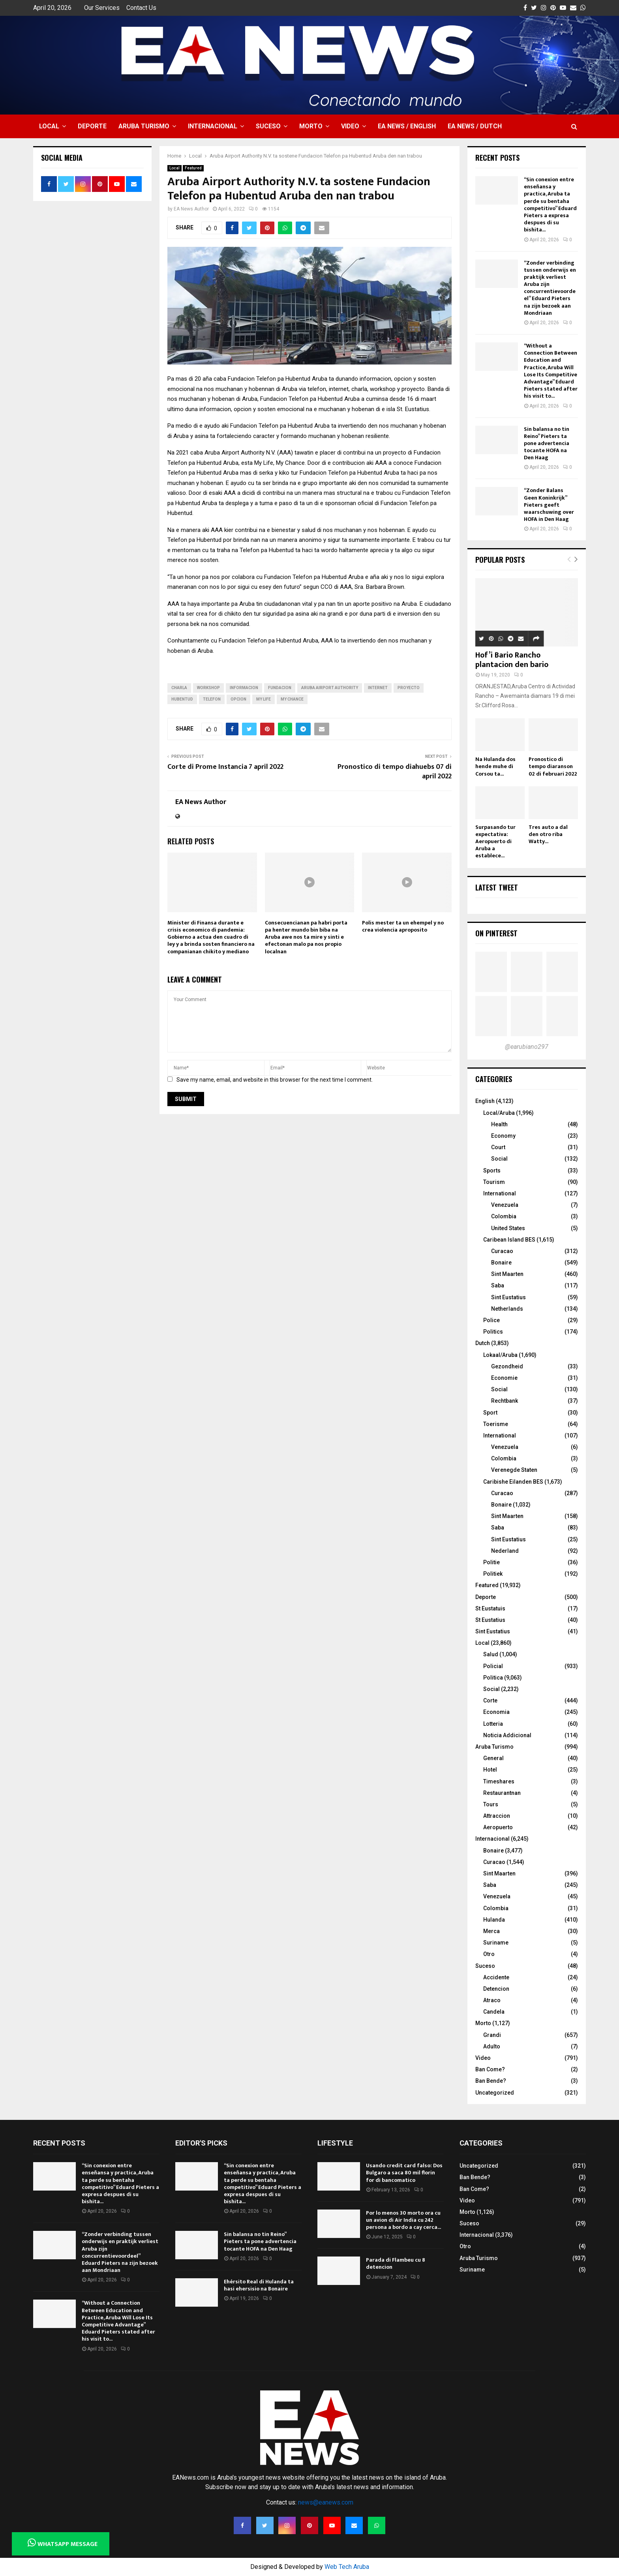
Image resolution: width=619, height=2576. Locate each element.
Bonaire (501, 1262)
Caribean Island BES (509, 1239)
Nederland (505, 1551)
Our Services (102, 7)
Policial (493, 1666)
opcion (238, 699)
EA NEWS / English (407, 126)
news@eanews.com (325, 2502)
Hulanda (494, 1919)
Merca (491, 1931)
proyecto (409, 688)
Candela (494, 2012)
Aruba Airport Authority (329, 688)
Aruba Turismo (143, 126)
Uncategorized (494, 2092)
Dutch (482, 1343)
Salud (490, 1654)
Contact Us (141, 7)
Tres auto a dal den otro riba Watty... (548, 834)
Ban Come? (490, 2069)
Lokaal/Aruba (500, 1355)
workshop (208, 688)
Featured (193, 168)
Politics (493, 1331)
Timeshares (498, 1781)
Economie (504, 1378)
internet (378, 688)
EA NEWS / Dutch (475, 126)
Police (491, 1320)
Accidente (496, 1977)
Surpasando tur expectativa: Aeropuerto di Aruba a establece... (495, 841)
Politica (493, 1677)
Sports (492, 1170)
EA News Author (191, 209)
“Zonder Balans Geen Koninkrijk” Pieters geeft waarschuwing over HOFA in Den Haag (549, 505)
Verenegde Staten (514, 1470)
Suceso (268, 126)
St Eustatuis (490, 1608)
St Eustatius (490, 1620)
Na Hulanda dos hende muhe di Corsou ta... (495, 766)
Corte (490, 1700)
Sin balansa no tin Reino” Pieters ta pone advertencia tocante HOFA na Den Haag (546, 443)
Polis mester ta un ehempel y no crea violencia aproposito (403, 926)
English (485, 1101)
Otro (489, 1954)
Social (499, 1159)
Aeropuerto (498, 1827)
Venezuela (504, 1205)
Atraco (492, 2000)
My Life (263, 699)
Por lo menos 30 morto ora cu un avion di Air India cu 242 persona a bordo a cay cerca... (403, 2220)
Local (49, 126)
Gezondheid (507, 1366)
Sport (490, 1412)
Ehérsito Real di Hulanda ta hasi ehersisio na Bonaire (259, 2285)
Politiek (493, 1574)
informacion (244, 688)
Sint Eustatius (508, 1297)
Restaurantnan (502, 1793)
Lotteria (493, 1724)
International (499, 1193)
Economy (503, 1136)
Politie (491, 1562)
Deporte (92, 126)
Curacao (502, 1251)
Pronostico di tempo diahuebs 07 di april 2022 (395, 771)
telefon (212, 699)
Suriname (495, 1942)
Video (350, 126)
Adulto (491, 2046)
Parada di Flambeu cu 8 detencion (395, 2263)
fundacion (279, 688)
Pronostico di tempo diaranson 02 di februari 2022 (553, 766)
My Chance (292, 699)
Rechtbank (504, 1401)
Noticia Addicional (507, 1735)
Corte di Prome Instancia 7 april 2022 (225, 767)
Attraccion (496, 1816)
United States (508, 1228)
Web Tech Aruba (347, 2566)
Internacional (212, 126)
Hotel (490, 1769)
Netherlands (507, 1309)
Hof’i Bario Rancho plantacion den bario (511, 659)
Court (498, 1147)
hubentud (182, 699)
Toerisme (495, 1424)
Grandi (492, 2035)
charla (179, 688)
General (493, 1758)
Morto (311, 126)
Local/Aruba (499, 1113)
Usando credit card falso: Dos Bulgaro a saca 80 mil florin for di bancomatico (404, 2172)
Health (499, 1124)
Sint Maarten (507, 1274)
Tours (490, 1804)
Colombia (503, 1216)
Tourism (494, 1182)
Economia (496, 1712)
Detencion (496, 1989)
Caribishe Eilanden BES (513, 1482)
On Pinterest (496, 933)
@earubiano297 (526, 1046)
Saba (497, 1285)
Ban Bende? (490, 2081)
